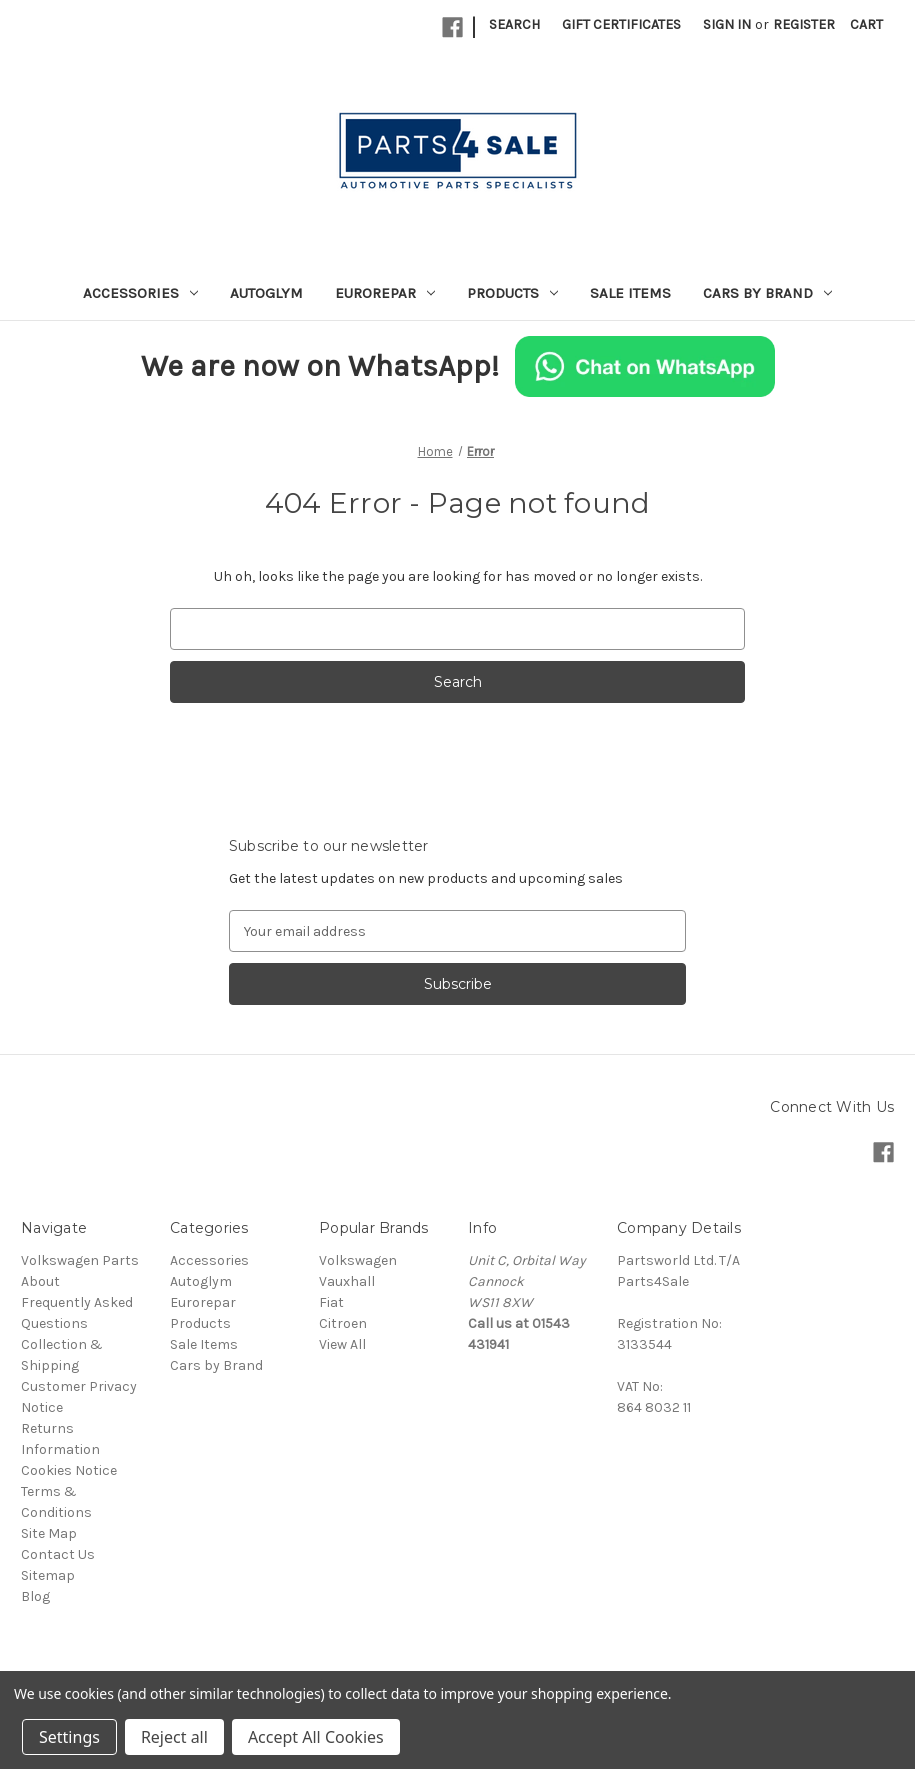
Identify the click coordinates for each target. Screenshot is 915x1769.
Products (512, 293)
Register (804, 24)
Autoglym (266, 293)
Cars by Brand (767, 293)
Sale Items (630, 293)
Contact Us (58, 1554)
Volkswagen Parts (80, 1260)
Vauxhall (347, 1281)
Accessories (140, 293)
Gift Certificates (621, 24)
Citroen (343, 1323)
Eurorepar (385, 293)
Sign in (727, 24)
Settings (69, 1737)
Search (514, 24)
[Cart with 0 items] (866, 24)
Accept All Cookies (316, 1737)
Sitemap (48, 1575)
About (40, 1281)
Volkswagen (358, 1260)
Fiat (331, 1302)
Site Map (49, 1533)
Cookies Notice (69, 1470)
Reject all (174, 1737)
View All (342, 1344)
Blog (35, 1596)
